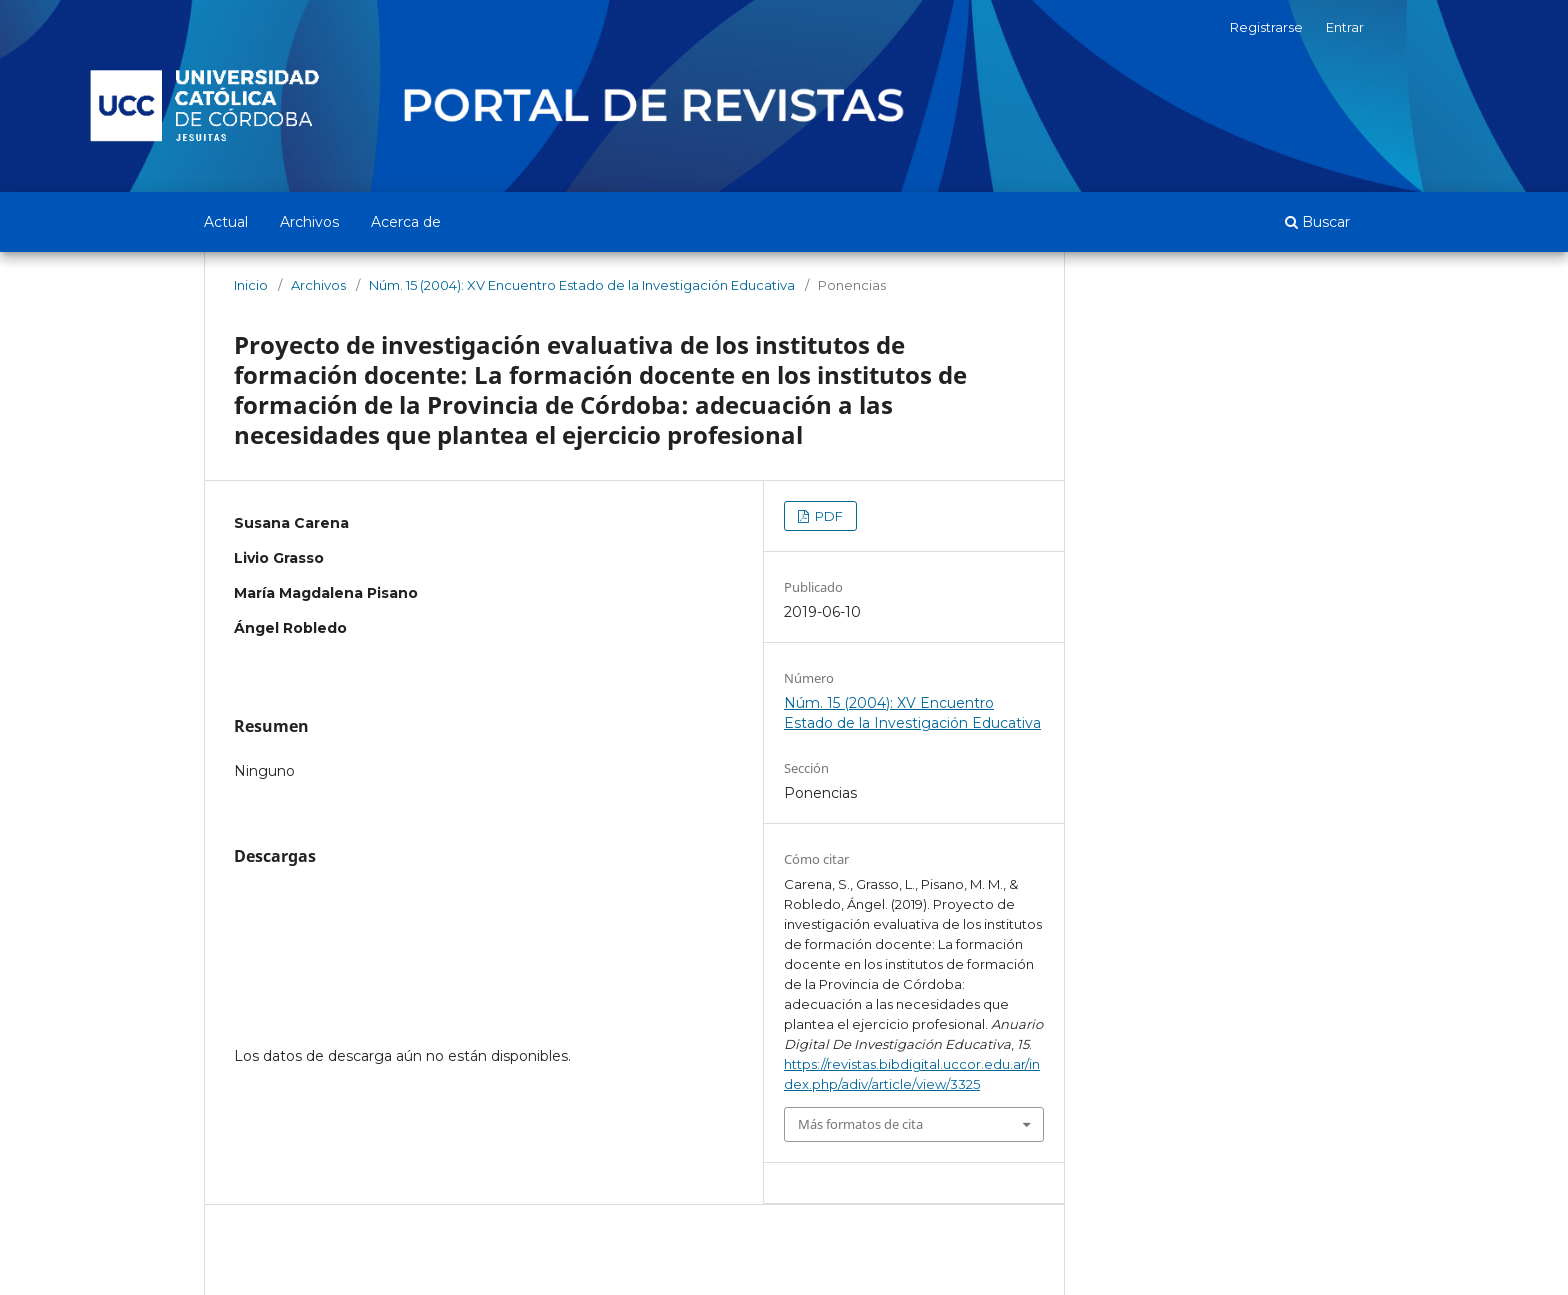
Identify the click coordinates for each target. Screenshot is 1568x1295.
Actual (226, 222)
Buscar (1317, 222)
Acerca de (406, 222)
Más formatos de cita (860, 1124)
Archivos (309, 222)
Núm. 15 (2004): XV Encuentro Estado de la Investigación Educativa (582, 285)
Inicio (251, 285)
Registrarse (1266, 27)
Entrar (1345, 27)
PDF (827, 516)
